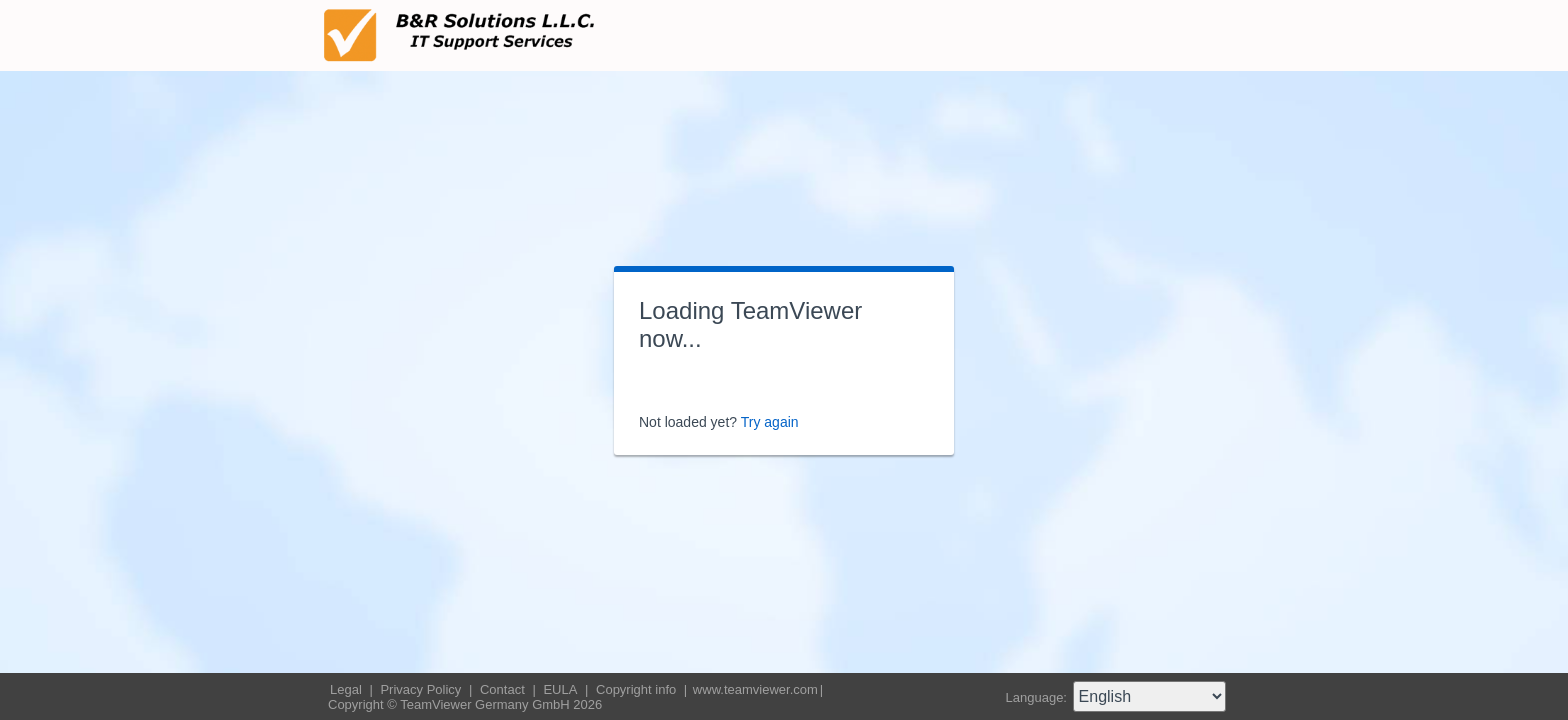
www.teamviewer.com (755, 689)
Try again (770, 422)
